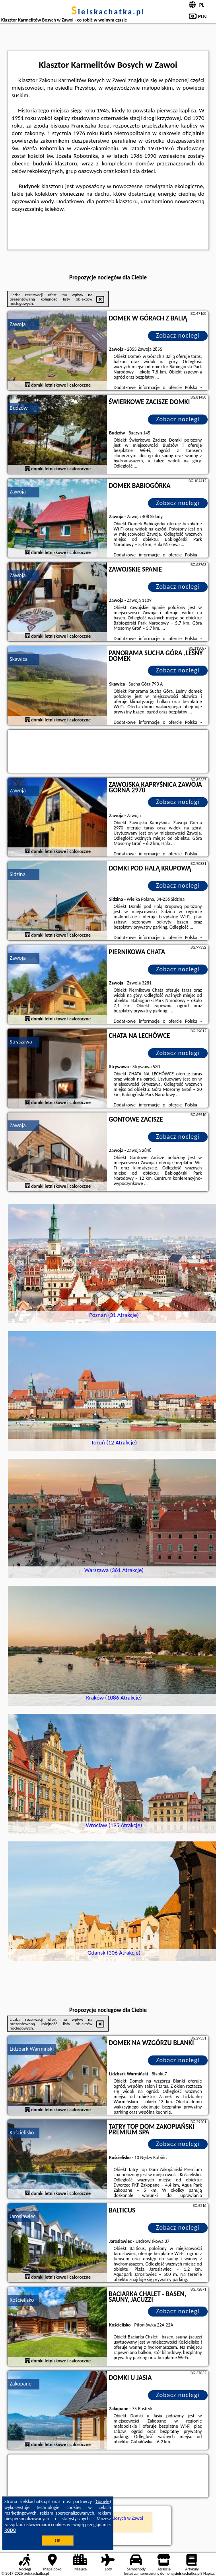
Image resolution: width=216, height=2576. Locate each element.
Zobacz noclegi (177, 335)
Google (103, 2501)
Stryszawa (21, 1041)
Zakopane (20, 2383)
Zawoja (17, 324)
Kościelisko (22, 2132)
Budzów (18, 408)
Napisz (208, 2573)
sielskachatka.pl (108, 11)
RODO (10, 2530)
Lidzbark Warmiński (32, 2048)
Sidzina (17, 874)
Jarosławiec (22, 2216)
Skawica (18, 659)
